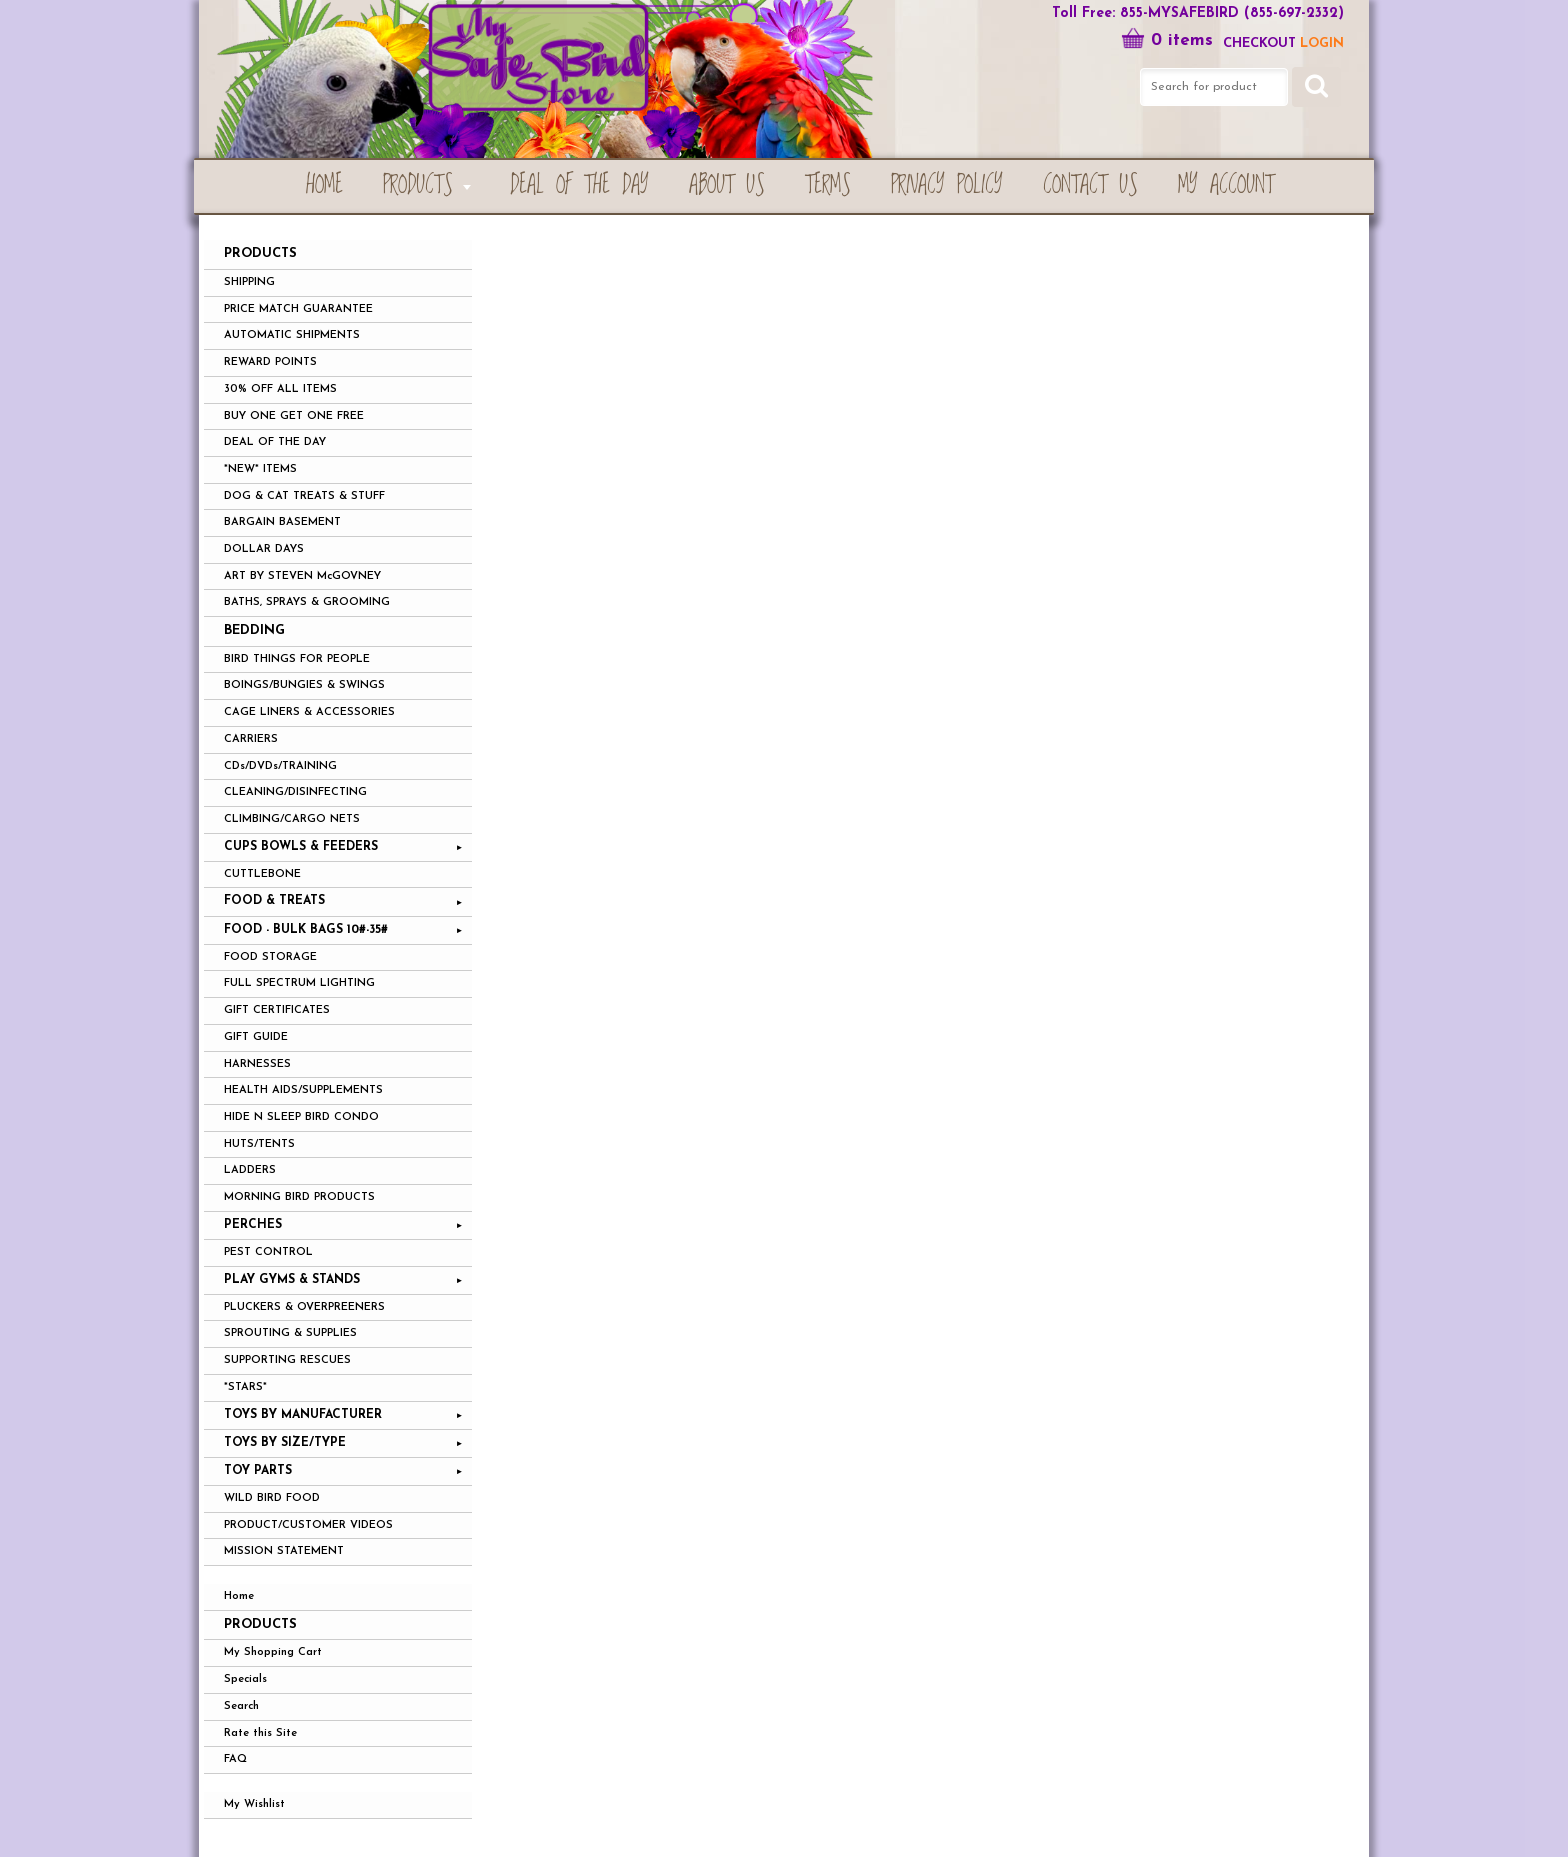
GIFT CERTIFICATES (277, 1010)
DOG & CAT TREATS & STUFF (304, 496)
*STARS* (245, 1387)
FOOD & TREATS (274, 901)
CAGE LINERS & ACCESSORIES (309, 712)
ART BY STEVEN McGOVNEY (302, 576)
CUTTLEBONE (262, 874)
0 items (1167, 40)
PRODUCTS (418, 185)
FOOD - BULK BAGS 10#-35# (306, 930)
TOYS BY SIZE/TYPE (285, 1443)
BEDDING (254, 630)
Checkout (1259, 43)
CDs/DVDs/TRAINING (280, 766)
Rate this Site (260, 1733)
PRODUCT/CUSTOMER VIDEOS (308, 1525)
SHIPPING (249, 282)
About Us (727, 185)
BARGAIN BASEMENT (282, 522)
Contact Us (1090, 185)
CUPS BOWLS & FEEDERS (301, 847)
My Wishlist (254, 1804)
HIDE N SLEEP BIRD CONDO (301, 1117)
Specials (245, 1679)
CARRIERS (251, 739)
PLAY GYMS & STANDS (292, 1280)
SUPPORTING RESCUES (287, 1360)
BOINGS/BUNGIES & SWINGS (304, 685)
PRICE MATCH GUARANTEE (298, 309)
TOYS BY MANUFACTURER (303, 1415)
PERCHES (253, 1225)
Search (241, 1706)
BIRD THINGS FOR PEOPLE (297, 659)
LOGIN (1322, 43)
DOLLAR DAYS (264, 549)
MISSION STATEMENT (284, 1551)
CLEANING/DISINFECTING (295, 792)
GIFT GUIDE (256, 1037)
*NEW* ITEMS (260, 469)
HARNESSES (257, 1064)
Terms (828, 185)
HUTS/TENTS (259, 1144)
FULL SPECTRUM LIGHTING (299, 983)
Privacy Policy (947, 185)
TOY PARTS (258, 1471)
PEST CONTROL (268, 1252)
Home (324, 185)
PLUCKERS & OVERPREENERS (304, 1307)
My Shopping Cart (273, 1652)
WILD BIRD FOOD (272, 1498)
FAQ (235, 1759)
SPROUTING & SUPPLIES (290, 1333)
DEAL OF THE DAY (275, 442)
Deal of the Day (579, 185)
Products (260, 1624)
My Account (1226, 185)
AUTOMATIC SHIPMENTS (292, 335)
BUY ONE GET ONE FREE (294, 416)
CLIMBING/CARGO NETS (292, 819)
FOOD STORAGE (270, 957)
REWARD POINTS (270, 362)
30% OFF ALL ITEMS (280, 389)
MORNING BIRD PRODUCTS (299, 1197)
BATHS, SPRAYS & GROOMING (307, 602)
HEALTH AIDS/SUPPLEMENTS (303, 1090)
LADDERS (250, 1170)
